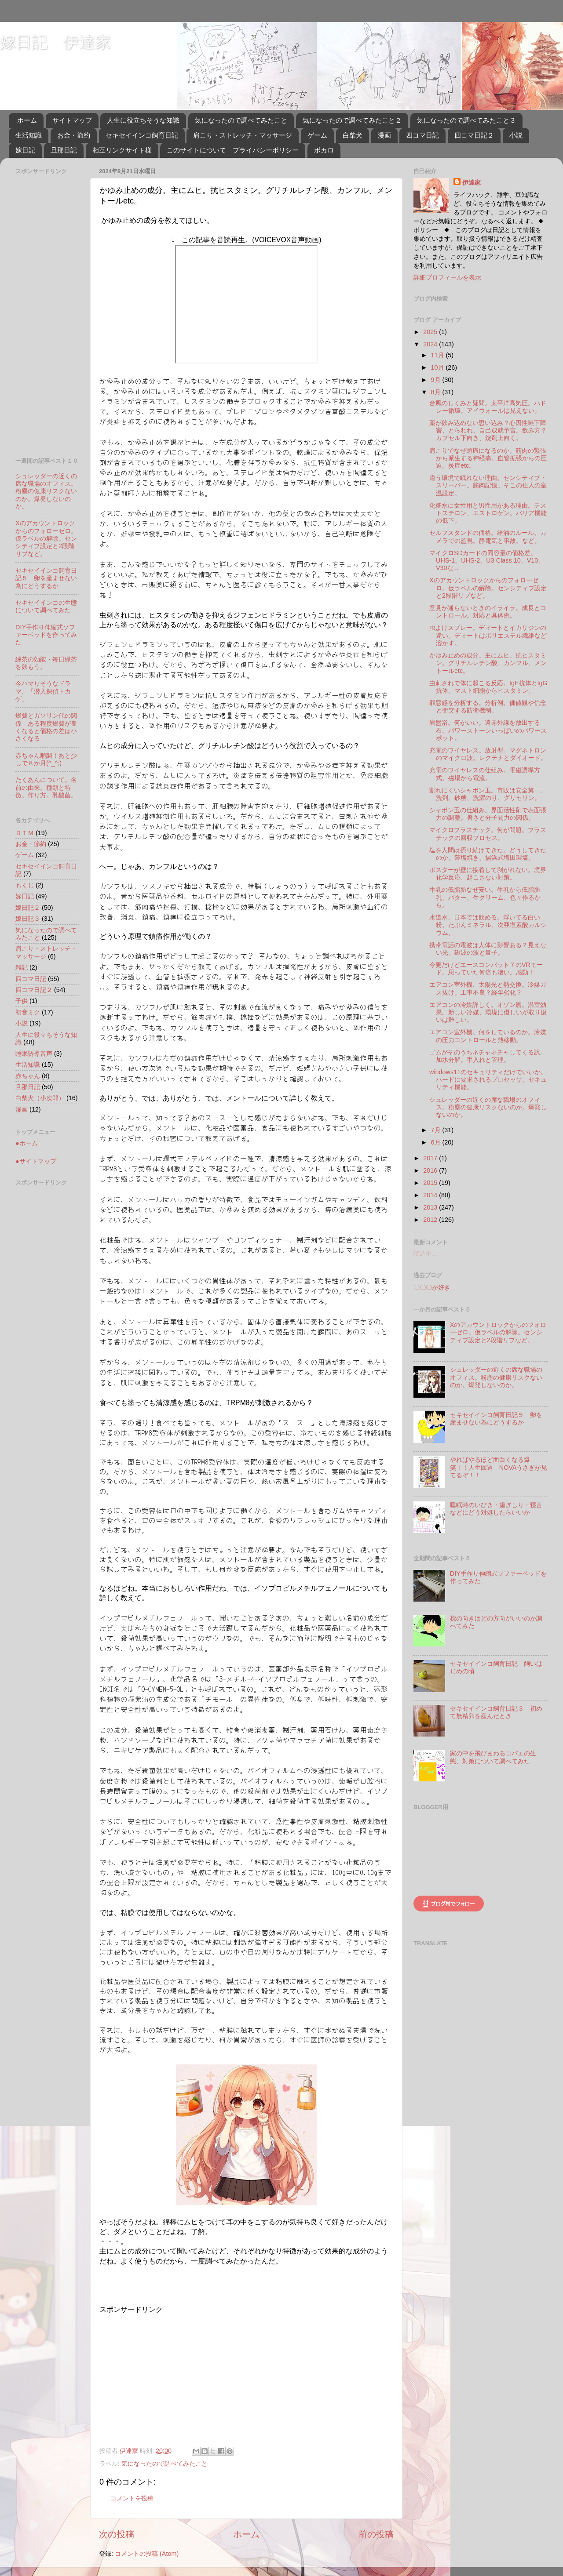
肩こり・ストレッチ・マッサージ (242, 135)
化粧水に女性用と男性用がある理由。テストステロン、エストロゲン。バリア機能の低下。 (488, 513)
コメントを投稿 (132, 2498)
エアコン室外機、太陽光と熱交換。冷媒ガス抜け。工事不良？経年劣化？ (487, 988)
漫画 (384, 135)
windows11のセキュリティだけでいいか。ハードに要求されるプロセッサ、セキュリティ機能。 (488, 1079)
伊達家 (471, 182)
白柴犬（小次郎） (40, 1097)
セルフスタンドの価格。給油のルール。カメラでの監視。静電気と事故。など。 (487, 536)
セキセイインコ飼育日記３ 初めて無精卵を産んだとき (496, 1712)
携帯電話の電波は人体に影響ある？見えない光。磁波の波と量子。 (487, 948)
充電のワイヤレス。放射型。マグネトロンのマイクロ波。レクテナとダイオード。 (488, 754)
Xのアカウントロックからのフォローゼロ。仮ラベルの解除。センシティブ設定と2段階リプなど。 (46, 538)
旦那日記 (64, 150)
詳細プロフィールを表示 (447, 277)
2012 (431, 1219)
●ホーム (26, 1143)
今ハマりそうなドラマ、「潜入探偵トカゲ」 (43, 691)
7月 (436, 1130)
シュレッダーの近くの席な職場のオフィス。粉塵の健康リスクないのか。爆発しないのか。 (46, 491)
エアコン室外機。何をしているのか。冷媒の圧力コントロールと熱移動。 (487, 1035)
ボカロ (324, 150)
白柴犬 (352, 135)
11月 (438, 355)
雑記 (21, 967)
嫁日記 (25, 150)
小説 (516, 135)
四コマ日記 (422, 135)
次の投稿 (116, 2534)
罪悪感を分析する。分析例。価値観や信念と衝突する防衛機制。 (487, 706)
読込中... (425, 1253)
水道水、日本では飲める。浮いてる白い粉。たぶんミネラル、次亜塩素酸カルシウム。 (488, 925)
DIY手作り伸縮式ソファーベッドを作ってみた (46, 635)
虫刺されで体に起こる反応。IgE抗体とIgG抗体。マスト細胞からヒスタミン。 (488, 686)
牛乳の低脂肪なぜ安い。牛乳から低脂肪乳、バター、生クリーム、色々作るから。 (485, 897)
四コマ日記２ (474, 135)
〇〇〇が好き (431, 1287)
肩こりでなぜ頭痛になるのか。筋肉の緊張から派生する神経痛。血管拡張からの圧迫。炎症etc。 (488, 458)
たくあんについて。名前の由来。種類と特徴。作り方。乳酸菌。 (46, 787)
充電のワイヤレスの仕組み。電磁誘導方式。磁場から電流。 (484, 774)
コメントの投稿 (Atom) (147, 2553)
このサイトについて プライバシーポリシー (233, 150)
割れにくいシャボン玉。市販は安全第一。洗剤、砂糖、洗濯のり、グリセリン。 (487, 794)
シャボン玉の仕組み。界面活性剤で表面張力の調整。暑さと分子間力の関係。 (487, 814)
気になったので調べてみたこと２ (352, 120)
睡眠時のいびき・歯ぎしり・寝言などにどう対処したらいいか (496, 1508)
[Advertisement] (173, 2376)
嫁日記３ (27, 918)
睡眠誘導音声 (33, 1053)
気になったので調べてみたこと (241, 120)
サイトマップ (72, 120)
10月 (438, 367)
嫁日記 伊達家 (55, 42)
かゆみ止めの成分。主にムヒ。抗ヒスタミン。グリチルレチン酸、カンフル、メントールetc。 (488, 663)
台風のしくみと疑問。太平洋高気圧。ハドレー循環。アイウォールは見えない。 (487, 407)
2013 (431, 1207)
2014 (431, 1195)
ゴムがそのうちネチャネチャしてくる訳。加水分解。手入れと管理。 (487, 1056)
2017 (431, 1158)
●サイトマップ (35, 1161)
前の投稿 (376, 2534)
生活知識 (28, 135)
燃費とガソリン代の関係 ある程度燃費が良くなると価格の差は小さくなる (46, 727)
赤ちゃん (27, 1075)
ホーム (27, 120)
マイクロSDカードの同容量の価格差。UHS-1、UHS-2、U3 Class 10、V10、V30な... (486, 560)
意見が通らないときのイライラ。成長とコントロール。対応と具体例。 (487, 611)
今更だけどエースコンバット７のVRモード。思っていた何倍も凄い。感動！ (486, 968)
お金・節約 (73, 135)
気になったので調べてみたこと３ (466, 120)
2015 (431, 1182)
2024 (431, 344)
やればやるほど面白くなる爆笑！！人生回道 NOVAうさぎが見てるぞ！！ (499, 1467)
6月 (436, 1142)
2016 (431, 1170)
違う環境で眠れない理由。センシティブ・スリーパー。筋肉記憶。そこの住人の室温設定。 (488, 485)
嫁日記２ (27, 907)
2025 (431, 331)
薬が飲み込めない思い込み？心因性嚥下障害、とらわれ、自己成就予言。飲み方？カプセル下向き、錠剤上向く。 (488, 430)
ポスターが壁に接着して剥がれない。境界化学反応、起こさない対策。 (487, 873)
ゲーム (317, 135)
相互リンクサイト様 (122, 150)
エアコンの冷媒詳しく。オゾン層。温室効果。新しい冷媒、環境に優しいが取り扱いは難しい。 (488, 1012)
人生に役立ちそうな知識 (143, 120)
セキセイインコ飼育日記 (142, 135)
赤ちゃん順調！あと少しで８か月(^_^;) (46, 759)
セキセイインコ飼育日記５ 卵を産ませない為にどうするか (46, 578)
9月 (436, 379)
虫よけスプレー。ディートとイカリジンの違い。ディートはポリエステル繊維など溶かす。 (488, 635)
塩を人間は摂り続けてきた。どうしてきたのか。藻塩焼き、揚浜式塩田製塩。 (487, 854)
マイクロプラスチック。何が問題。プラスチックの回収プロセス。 (487, 833)
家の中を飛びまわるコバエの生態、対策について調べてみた (493, 1757)
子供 (21, 1000)
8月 (436, 392)
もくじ (24, 885)
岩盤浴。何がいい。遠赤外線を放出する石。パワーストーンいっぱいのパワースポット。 (488, 730)
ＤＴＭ (24, 832)
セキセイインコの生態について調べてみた (46, 606)
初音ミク (27, 1012)
